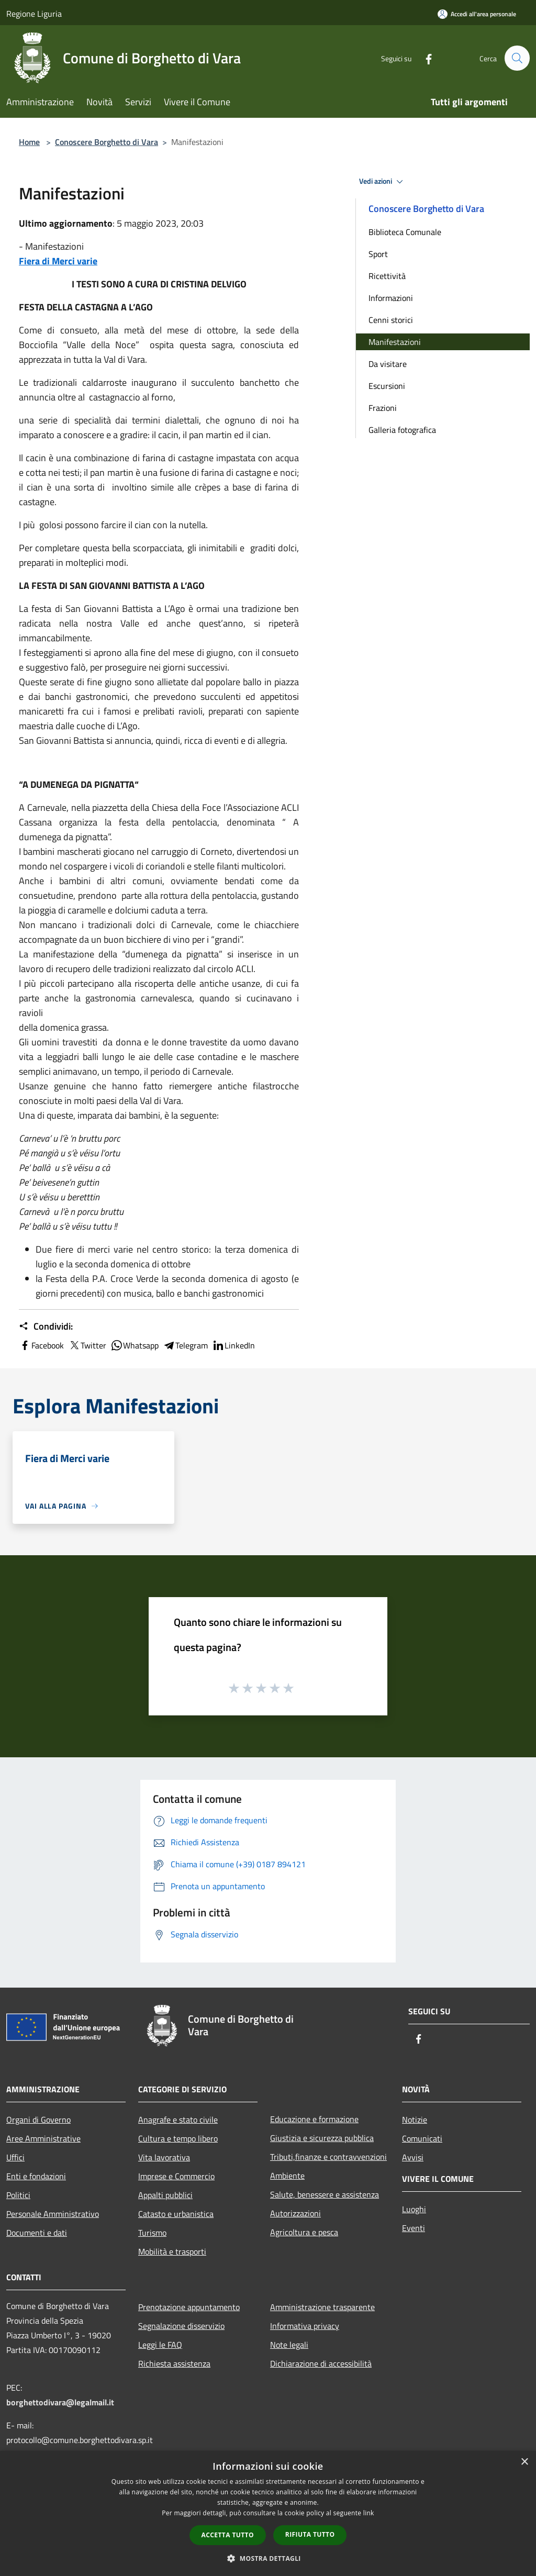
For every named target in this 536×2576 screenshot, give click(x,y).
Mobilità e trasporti (172, 2251)
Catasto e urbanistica (176, 2213)
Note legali (289, 2344)
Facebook (41, 1345)
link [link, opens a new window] (368, 2512)
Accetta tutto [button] (228, 2534)
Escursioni (386, 386)
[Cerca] (517, 58)
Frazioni (382, 408)
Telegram (185, 1345)
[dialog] (268, 2513)
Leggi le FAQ (160, 2344)
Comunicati (422, 2138)
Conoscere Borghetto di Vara (106, 142)
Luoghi (414, 2209)
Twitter (87, 1345)
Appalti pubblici (165, 2195)
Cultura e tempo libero (178, 2138)
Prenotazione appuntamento (189, 2307)
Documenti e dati (36, 2232)
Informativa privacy (304, 2325)
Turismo (152, 2232)
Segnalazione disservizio (181, 2325)
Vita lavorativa (164, 2157)
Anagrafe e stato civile (178, 2119)
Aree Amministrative (43, 2138)
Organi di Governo (38, 2119)
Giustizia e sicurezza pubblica (322, 2138)
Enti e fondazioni (36, 2176)
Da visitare (387, 364)
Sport (378, 254)
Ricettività (387, 276)
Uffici (15, 2157)
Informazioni (390, 298)
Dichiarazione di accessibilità (321, 2363)
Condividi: (46, 1326)
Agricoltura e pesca (304, 2232)
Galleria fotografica (402, 429)
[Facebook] (424, 58)
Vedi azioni (382, 181)
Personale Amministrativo (52, 2213)
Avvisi (412, 2157)
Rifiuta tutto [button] (310, 2534)
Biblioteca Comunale (404, 232)
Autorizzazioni (295, 2213)
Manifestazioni (394, 342)
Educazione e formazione (314, 2119)
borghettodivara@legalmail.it (60, 2402)
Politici (18, 2195)
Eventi (413, 2228)
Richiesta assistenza (174, 2363)
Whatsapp (134, 1345)
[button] (268, 2558)
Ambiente (287, 2175)
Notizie (414, 2119)
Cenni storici (390, 320)
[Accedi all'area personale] (477, 14)
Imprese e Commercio (176, 2176)
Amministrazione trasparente (322, 2307)
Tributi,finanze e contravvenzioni (328, 2156)
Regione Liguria (34, 13)
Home (29, 142)
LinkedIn (233, 1345)
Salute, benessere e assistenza (324, 2194)
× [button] (524, 2462)
